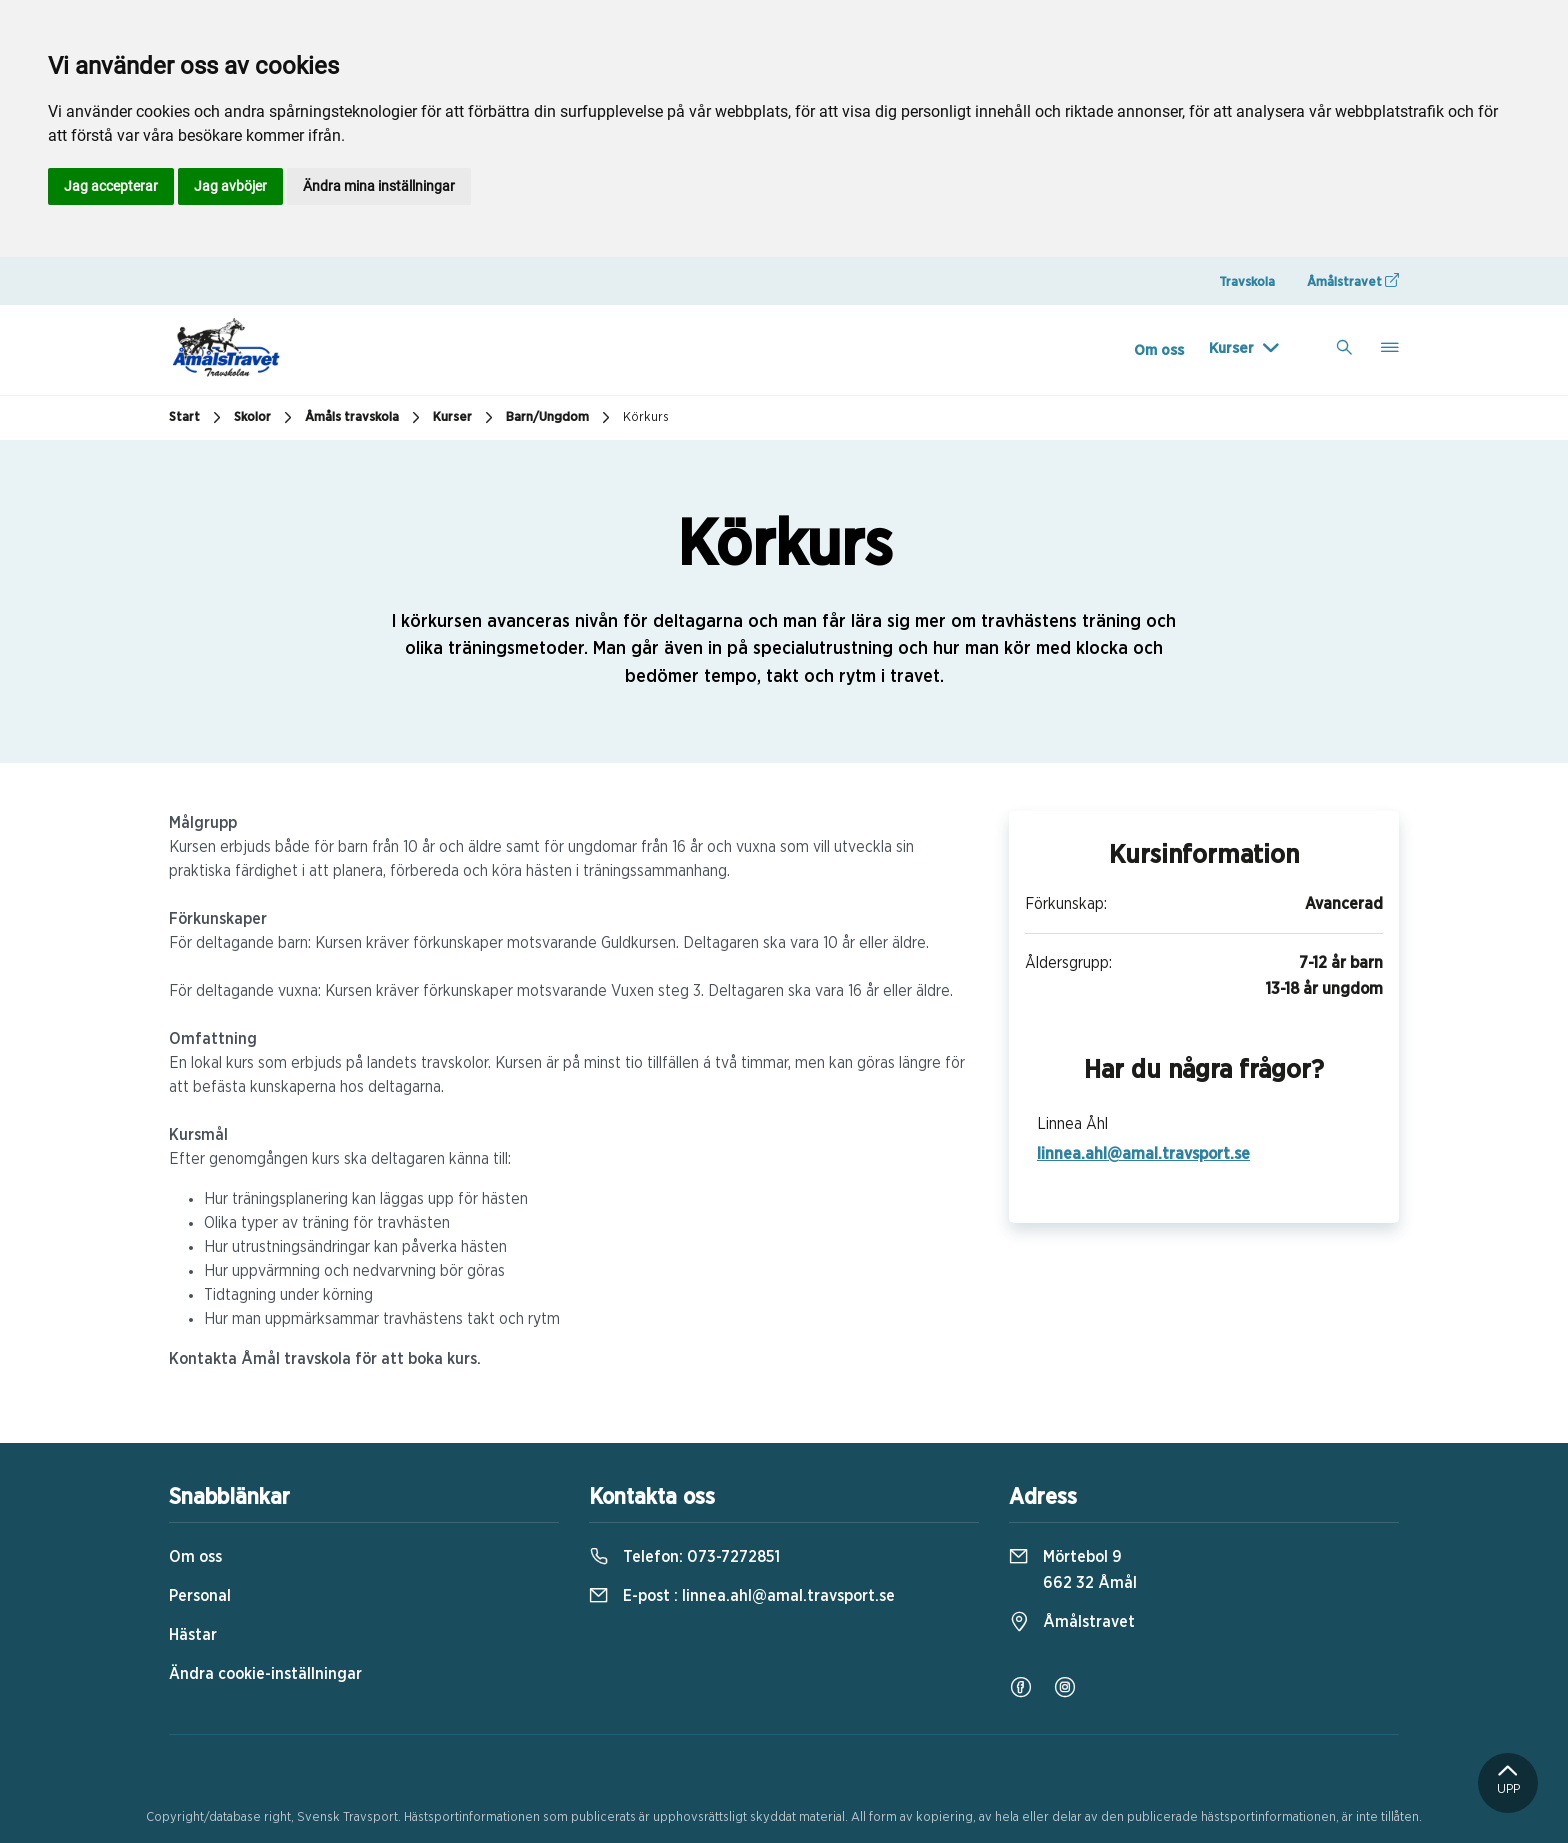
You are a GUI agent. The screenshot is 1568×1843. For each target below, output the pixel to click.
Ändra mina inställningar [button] (379, 186)
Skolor (265, 418)
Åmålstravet (1353, 281)
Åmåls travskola (365, 418)
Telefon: (684, 1557)
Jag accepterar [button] (111, 186)
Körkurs (646, 417)
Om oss (1159, 350)
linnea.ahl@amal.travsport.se (1143, 1154)
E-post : (742, 1596)
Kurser (1231, 348)
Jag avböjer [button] (230, 186)
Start (197, 418)
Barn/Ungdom (560, 418)
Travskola (1247, 282)
